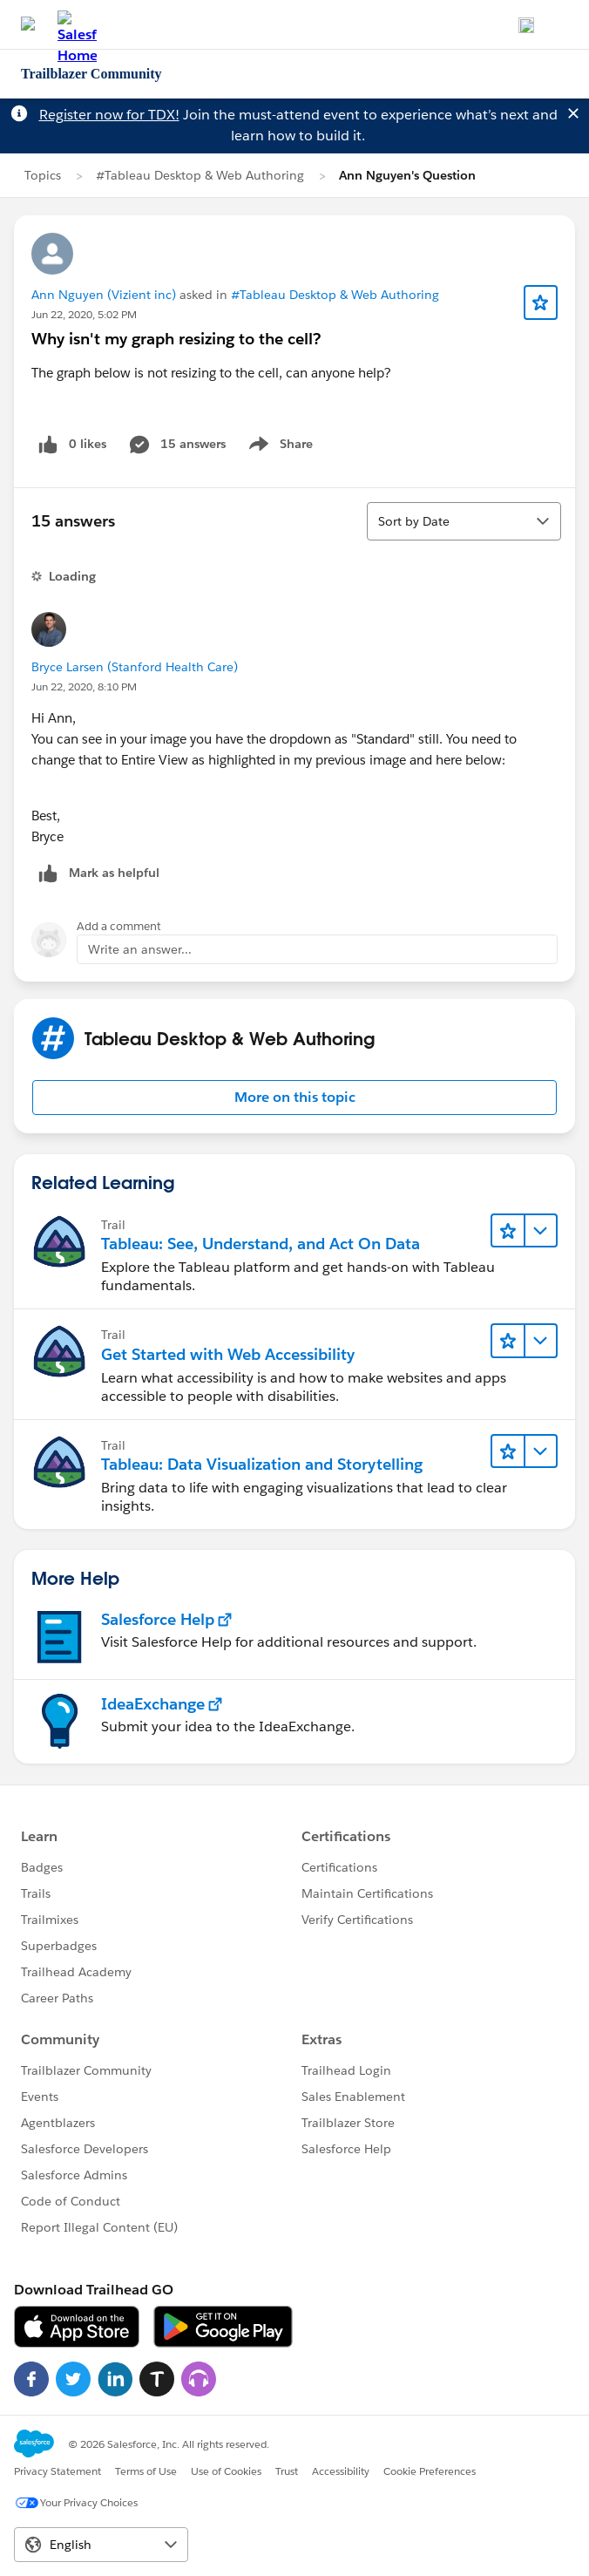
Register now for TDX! (109, 114)
